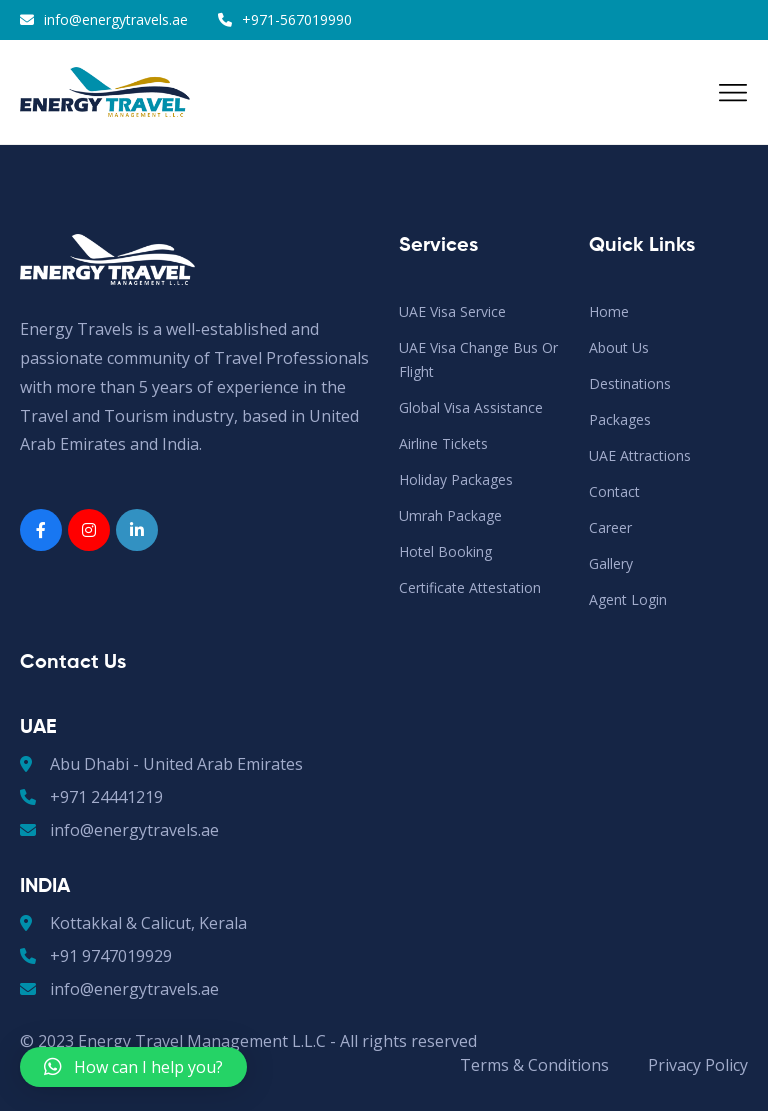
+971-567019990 (297, 19)
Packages (620, 419)
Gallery (611, 563)
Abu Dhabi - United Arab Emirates (161, 764)
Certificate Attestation (470, 587)
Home (609, 311)
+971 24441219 (91, 797)
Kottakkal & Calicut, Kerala (133, 923)
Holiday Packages (456, 479)
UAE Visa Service (452, 311)
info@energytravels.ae (116, 19)
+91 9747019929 (96, 956)
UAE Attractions (640, 455)
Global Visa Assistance (471, 407)
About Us (619, 347)
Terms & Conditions (534, 1065)
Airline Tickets (443, 443)
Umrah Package (450, 515)
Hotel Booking (445, 551)
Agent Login (628, 599)
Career (610, 527)
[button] (133, 1067)
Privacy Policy (698, 1065)
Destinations (630, 383)
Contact (614, 491)
